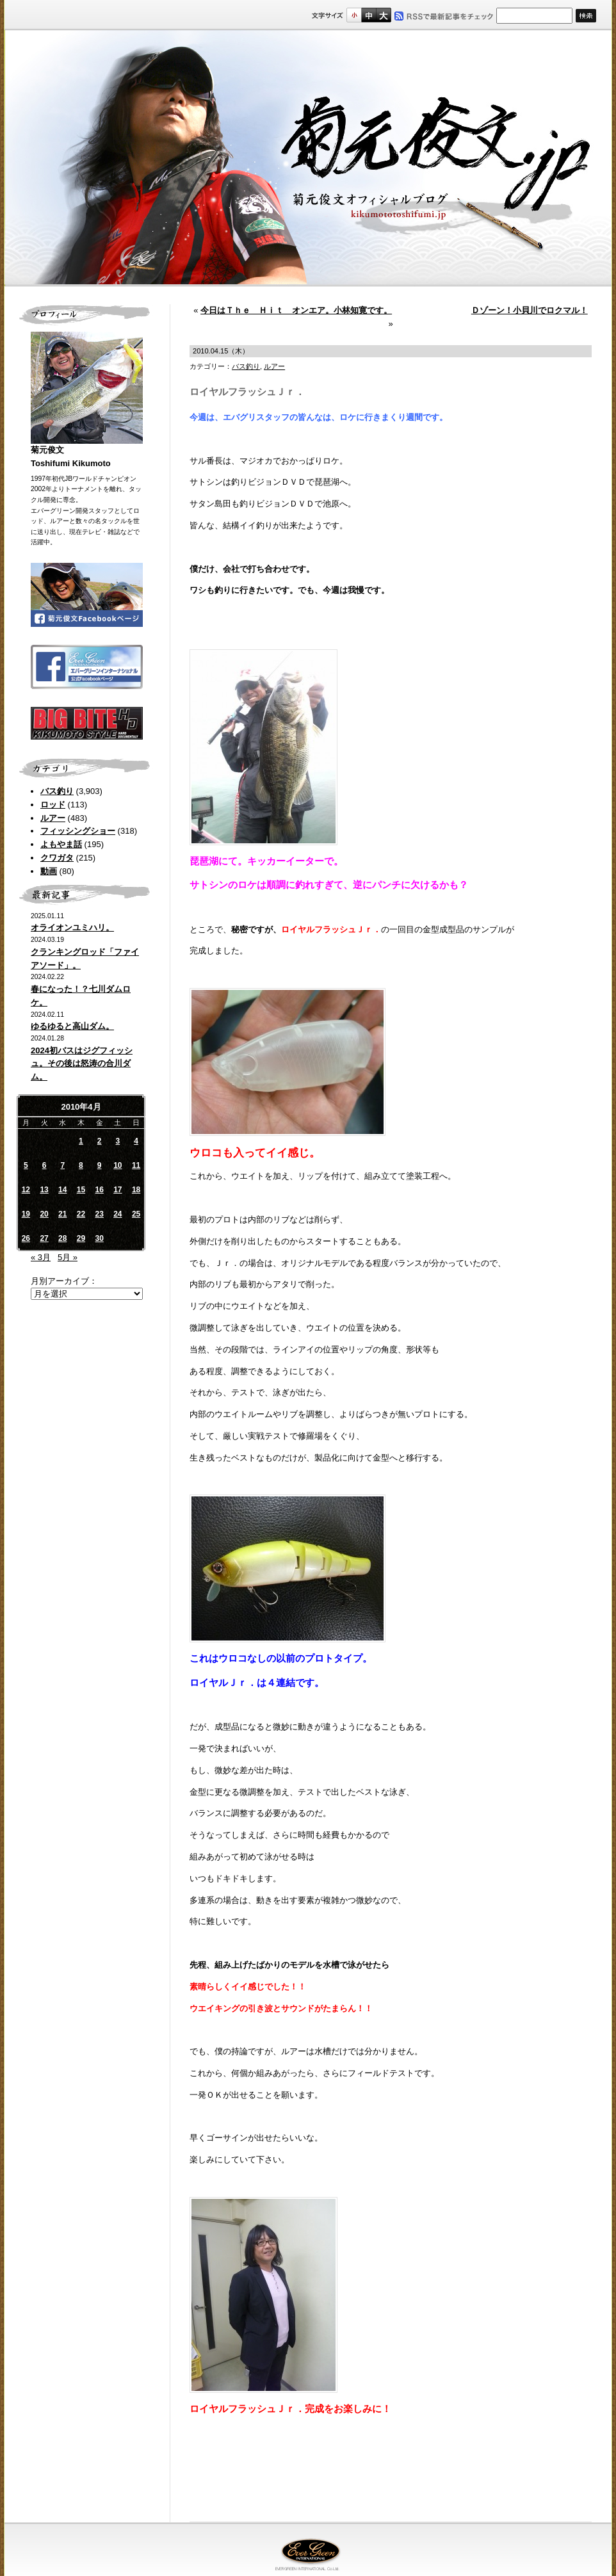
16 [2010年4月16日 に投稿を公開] (99, 1189)
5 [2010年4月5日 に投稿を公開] (26, 1165)
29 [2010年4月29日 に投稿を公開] (81, 1238)
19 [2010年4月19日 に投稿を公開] (26, 1214)
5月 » (67, 1257)
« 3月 (41, 1257)
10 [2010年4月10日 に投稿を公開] (117, 1165)
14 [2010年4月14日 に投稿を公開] (62, 1189)
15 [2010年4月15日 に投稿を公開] (81, 1189)
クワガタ (57, 858)
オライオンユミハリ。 (72, 927)
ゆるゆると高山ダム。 (72, 1026)
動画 (48, 871)
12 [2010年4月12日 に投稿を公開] (26, 1189)
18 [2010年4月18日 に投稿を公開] (136, 1189)
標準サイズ (353, 15)
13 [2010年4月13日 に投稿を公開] (44, 1189)
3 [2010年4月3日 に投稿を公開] (118, 1141)
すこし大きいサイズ (368, 15)
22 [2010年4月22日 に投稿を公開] (81, 1214)
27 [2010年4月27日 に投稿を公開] (44, 1238)
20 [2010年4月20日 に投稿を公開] (44, 1214)
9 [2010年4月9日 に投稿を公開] (99, 1165)
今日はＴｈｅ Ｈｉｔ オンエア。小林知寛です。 (296, 310)
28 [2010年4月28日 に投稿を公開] (62, 1238)
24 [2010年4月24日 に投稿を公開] (117, 1214)
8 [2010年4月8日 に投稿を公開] (81, 1165)
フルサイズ (383, 15)
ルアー (52, 818)
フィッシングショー (77, 831)
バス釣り (57, 791)
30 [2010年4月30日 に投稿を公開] (99, 1238)
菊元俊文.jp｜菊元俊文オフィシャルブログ (308, 158)
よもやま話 (61, 844)
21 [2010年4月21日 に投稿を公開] (62, 1214)
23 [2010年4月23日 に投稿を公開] (99, 1214)
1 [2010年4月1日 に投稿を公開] (81, 1141)
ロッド (52, 804)
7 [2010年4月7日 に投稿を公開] (62, 1165)
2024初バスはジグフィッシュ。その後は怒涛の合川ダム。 (82, 1064)
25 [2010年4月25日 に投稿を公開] (136, 1214)
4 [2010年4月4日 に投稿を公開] (136, 1141)
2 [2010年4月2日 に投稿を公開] (99, 1141)
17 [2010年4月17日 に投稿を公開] (117, 1189)
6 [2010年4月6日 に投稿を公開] (44, 1165)
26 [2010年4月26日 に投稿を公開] (26, 1238)
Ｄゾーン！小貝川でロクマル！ (529, 310)
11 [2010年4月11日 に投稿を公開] (136, 1165)
